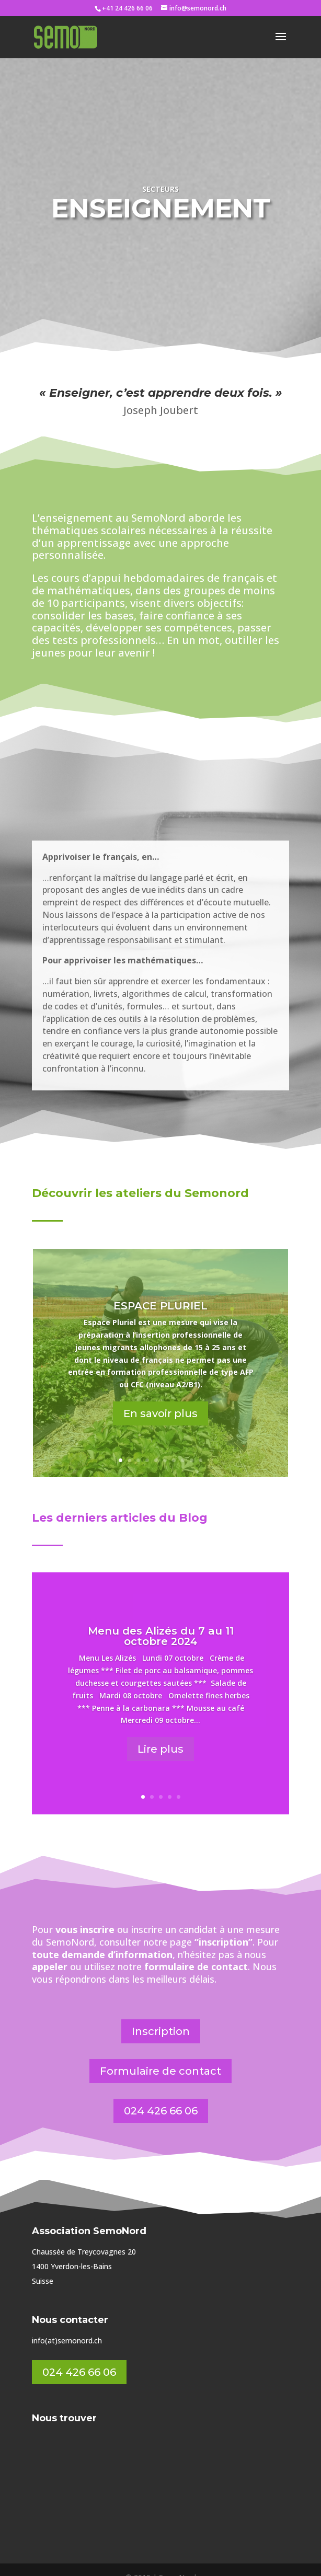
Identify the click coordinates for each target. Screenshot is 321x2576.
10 (200, 1444)
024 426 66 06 (161, 2095)
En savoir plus (160, 1398)
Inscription (161, 2015)
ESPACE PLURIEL (160, 1290)
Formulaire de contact (160, 2055)
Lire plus (160, 1733)
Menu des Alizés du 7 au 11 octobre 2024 (161, 1620)
